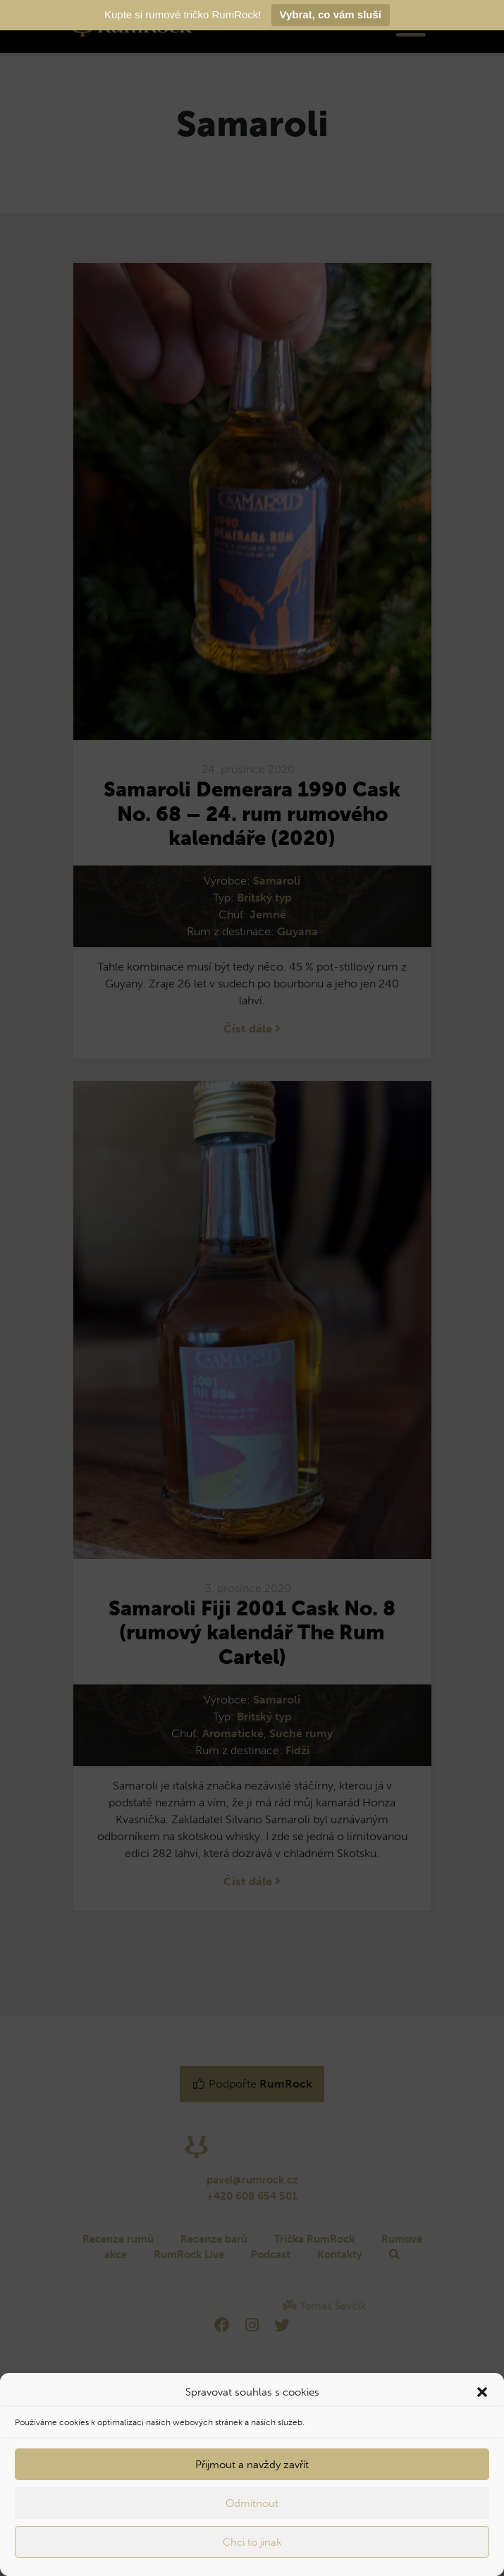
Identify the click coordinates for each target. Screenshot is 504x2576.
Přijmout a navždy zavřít (252, 2464)
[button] (482, 2392)
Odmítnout (252, 2503)
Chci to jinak (252, 2542)
